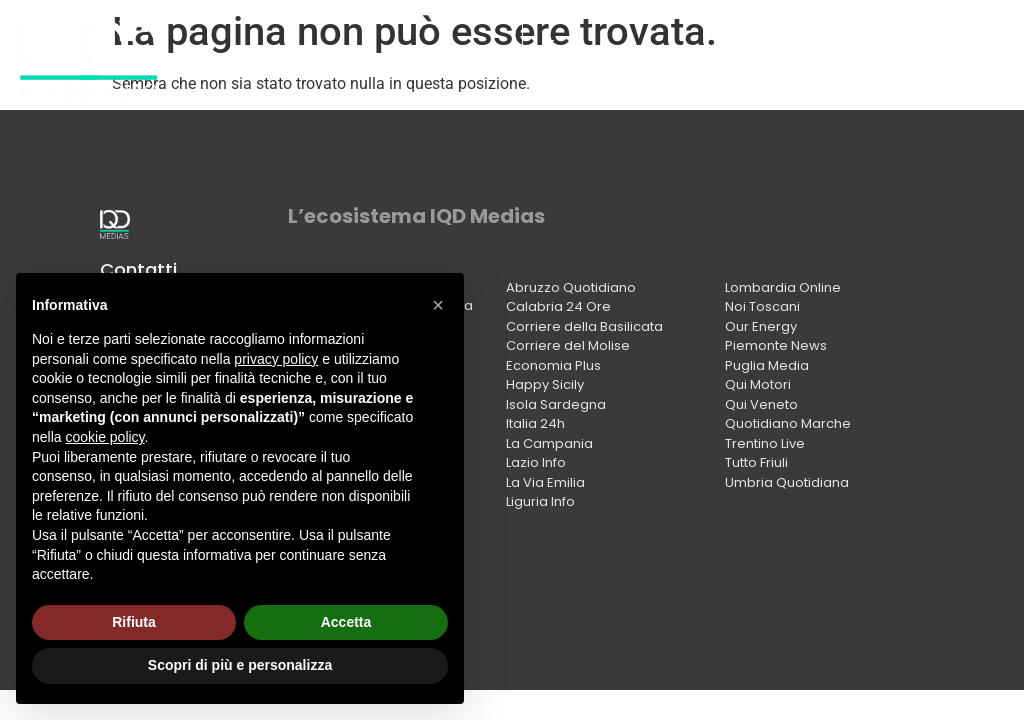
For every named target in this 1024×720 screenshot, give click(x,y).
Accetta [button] (346, 622)
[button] (438, 305)
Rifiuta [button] (134, 622)
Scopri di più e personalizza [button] (240, 665)
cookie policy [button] (104, 437)
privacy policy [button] (276, 359)
